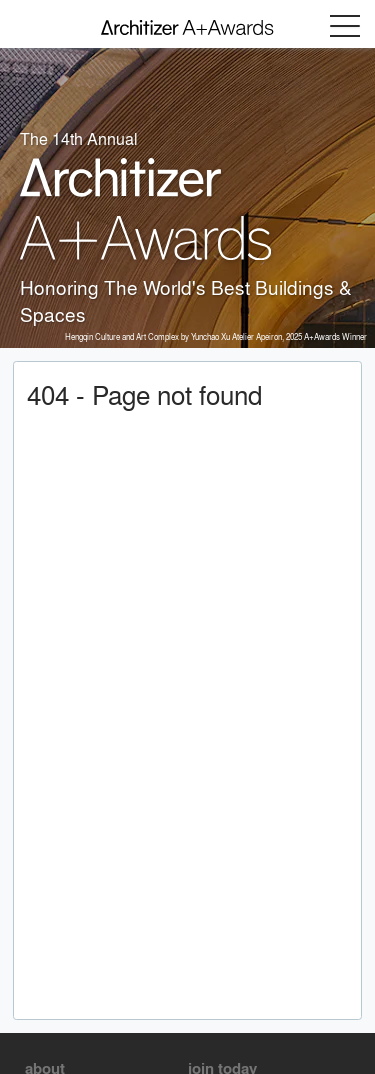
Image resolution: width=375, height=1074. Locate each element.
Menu (345, 26)
